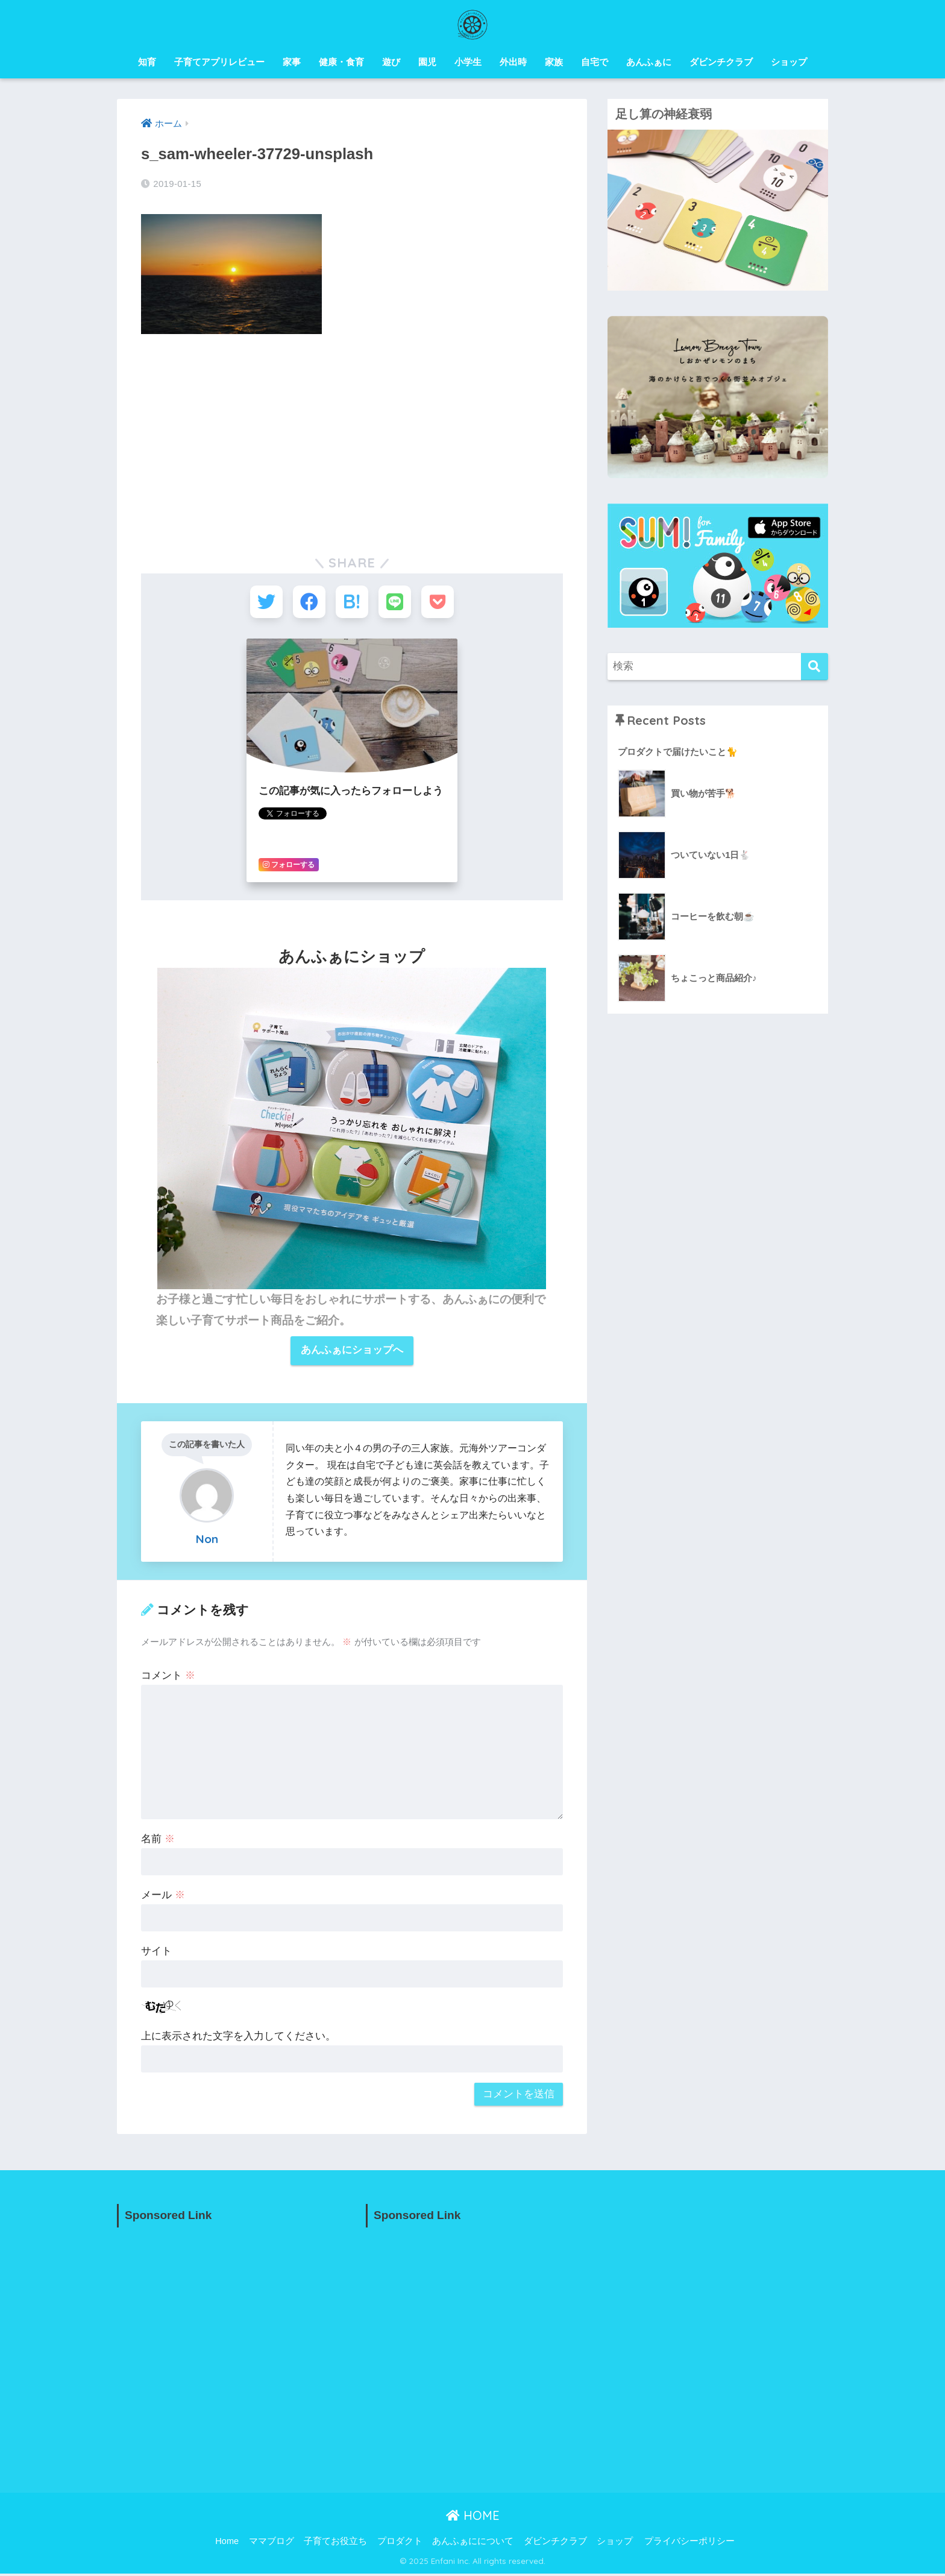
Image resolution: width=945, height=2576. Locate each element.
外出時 (513, 62)
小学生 (468, 62)
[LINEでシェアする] (396, 602)
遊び (391, 62)
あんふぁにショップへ (352, 1352)
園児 (427, 62)
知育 (147, 62)
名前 (158, 1841)
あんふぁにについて (472, 2543)
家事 (292, 62)
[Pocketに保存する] (440, 602)
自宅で (594, 62)
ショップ (789, 62)
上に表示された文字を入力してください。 (238, 2038)
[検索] (814, 666)
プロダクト (399, 2543)
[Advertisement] (352, 434)
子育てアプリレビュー (219, 62)
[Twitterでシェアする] (263, 602)
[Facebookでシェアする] (307, 602)
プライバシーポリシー (689, 2543)
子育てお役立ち (335, 2543)
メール (163, 1896)
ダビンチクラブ (721, 62)
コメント (168, 1678)
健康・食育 (341, 62)
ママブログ (271, 2543)
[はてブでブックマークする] (351, 602)
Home (227, 2543)
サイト (156, 1953)
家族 (554, 62)
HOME (473, 2517)
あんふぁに (648, 62)
